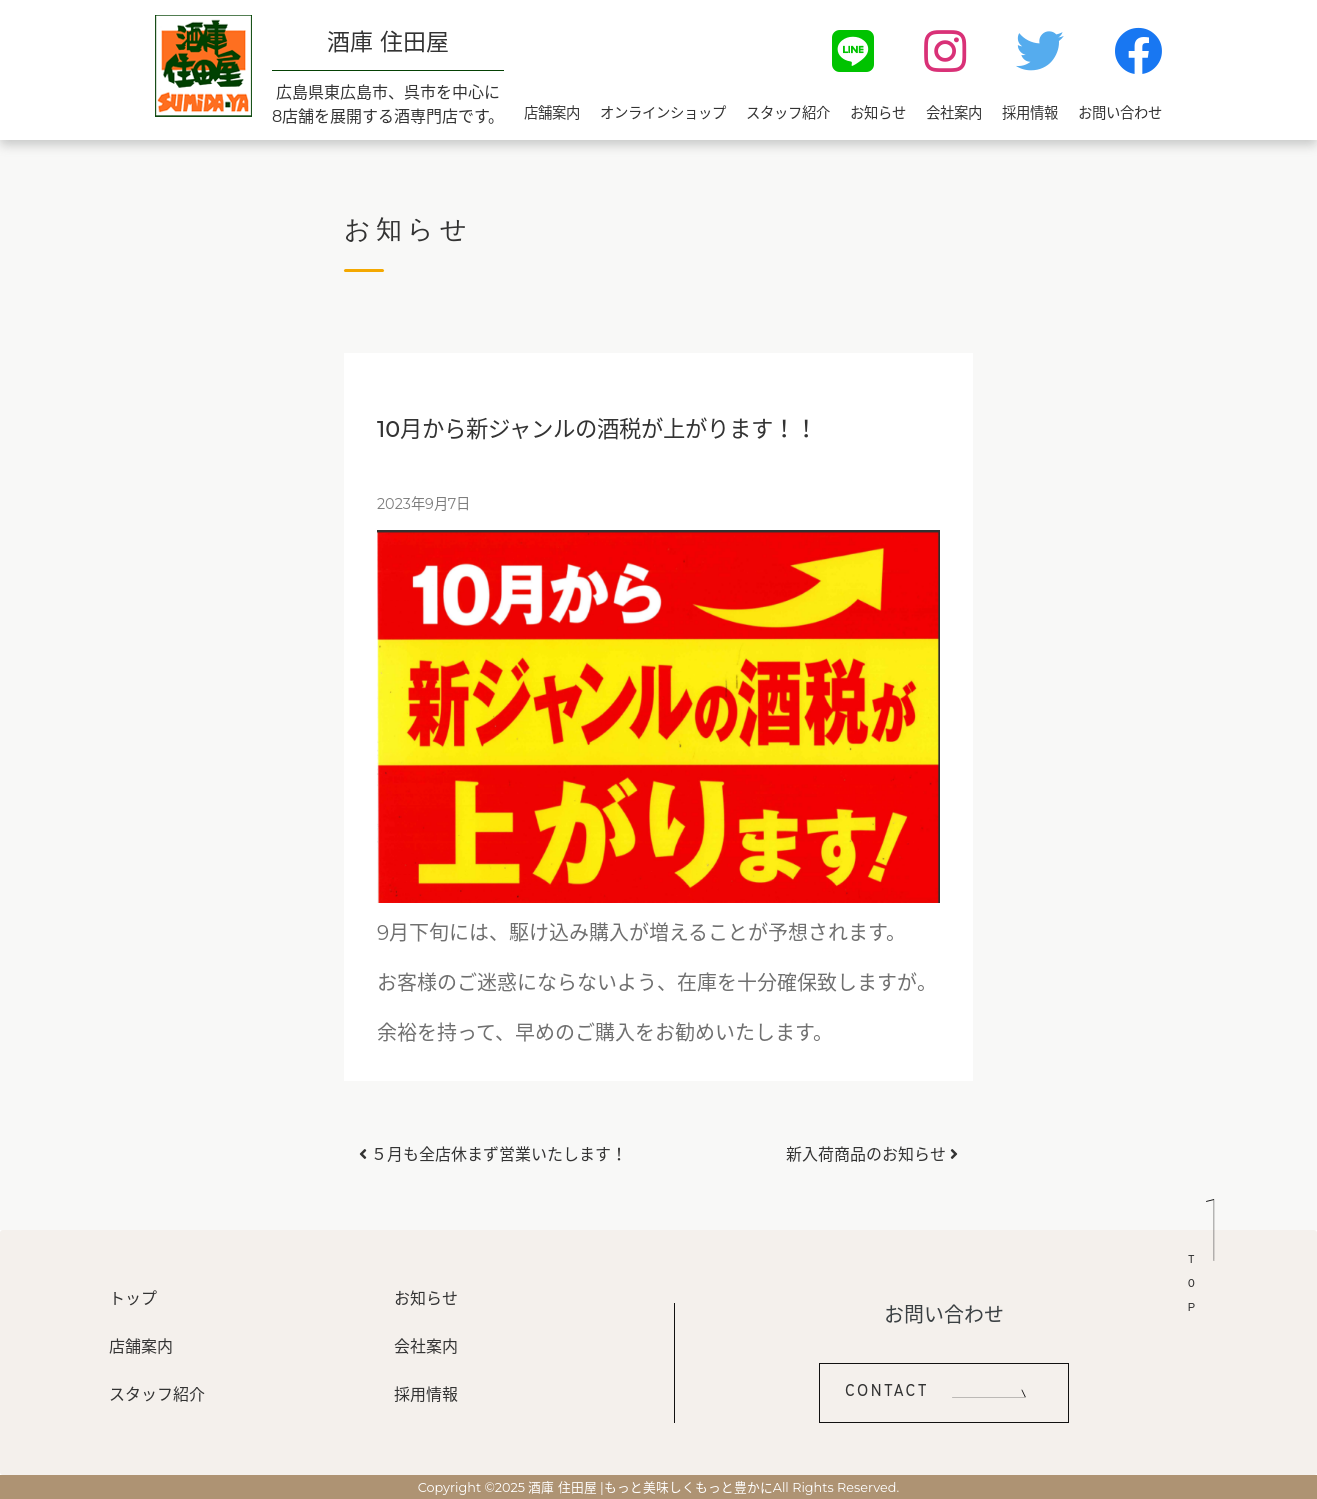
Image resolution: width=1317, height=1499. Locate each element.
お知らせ (878, 113)
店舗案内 (552, 113)
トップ (133, 1298)
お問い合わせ (1120, 113)
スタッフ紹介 (788, 113)
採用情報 (1030, 113)
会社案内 (954, 113)
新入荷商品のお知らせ (872, 1154)
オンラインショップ (663, 113)
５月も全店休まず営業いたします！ (493, 1154)
